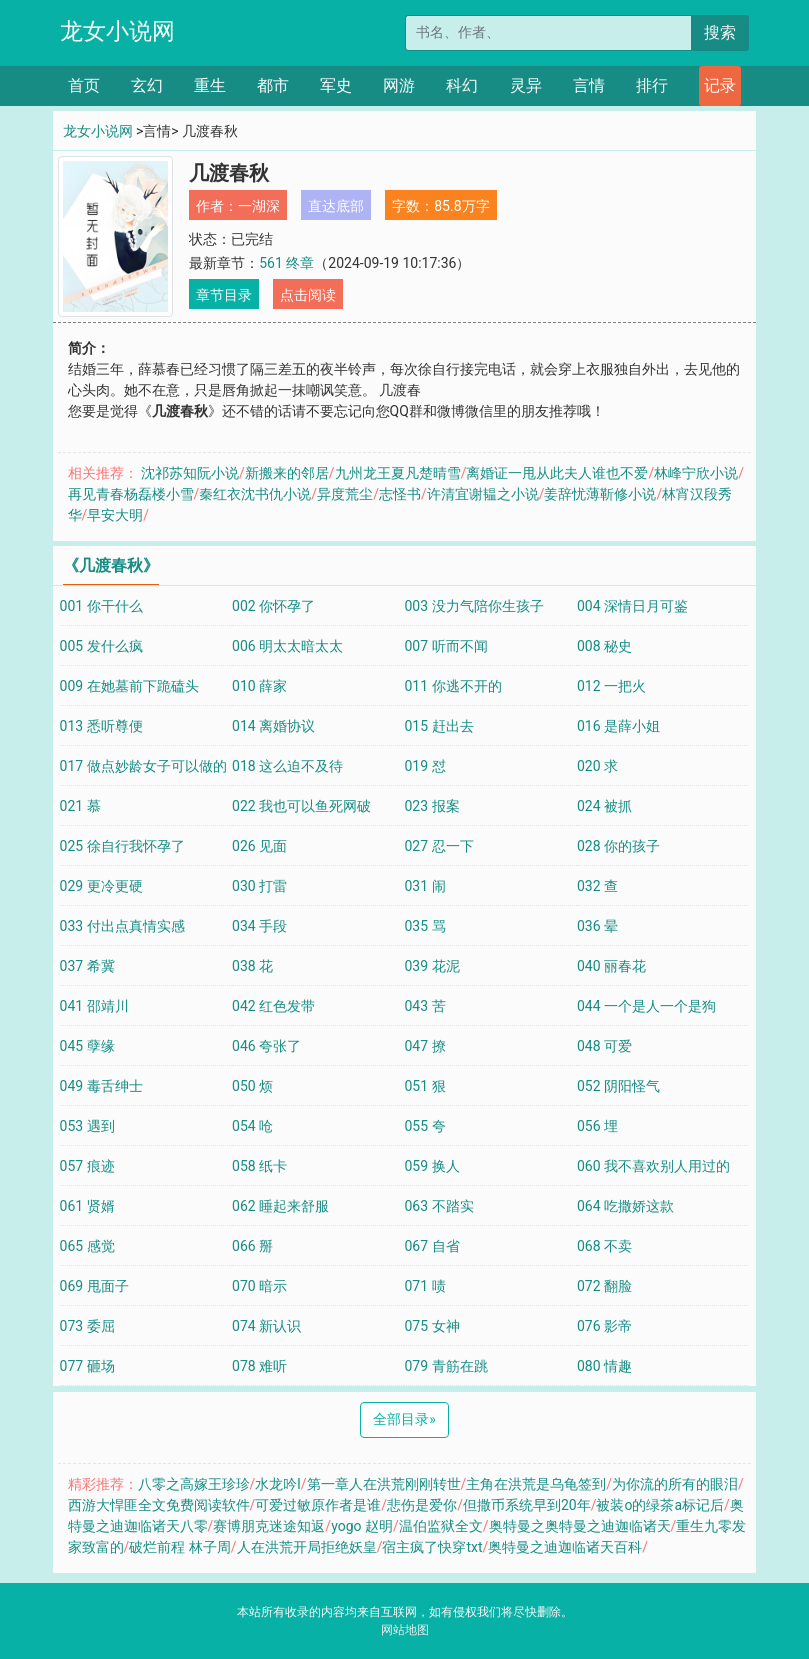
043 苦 (424, 1006)
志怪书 (400, 494)
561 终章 (286, 263)
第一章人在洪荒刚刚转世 (384, 1484)
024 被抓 (604, 806)
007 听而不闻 (445, 646)
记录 (720, 85)
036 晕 (597, 926)
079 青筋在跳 (445, 1366)
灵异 (526, 85)
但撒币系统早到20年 (527, 1505)
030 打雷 (259, 886)
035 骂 (424, 926)
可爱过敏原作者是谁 (318, 1505)
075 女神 (431, 1326)
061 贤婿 (87, 1206)
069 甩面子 (94, 1286)
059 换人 (431, 1166)
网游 (399, 85)
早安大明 (115, 515)
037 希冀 (87, 966)
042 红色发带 (273, 1006)
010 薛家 (259, 686)
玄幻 (147, 85)
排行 (652, 85)
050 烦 (252, 1086)
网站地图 (405, 1630)
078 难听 (259, 1366)
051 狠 (424, 1086)
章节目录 (224, 295)
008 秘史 (604, 646)
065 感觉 (87, 1246)
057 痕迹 (87, 1166)
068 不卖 (604, 1246)
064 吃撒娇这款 (625, 1206)
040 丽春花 (611, 966)
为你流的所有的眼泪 (675, 1484)
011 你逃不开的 (452, 686)
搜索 (720, 32)
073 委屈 (87, 1326)
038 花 (252, 966)
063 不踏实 (438, 1206)
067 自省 (431, 1246)
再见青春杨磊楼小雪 (131, 494)
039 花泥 (431, 966)
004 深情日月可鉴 (632, 606)
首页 (84, 85)
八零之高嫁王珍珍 (194, 1484)
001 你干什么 (101, 606)
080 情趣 (604, 1366)
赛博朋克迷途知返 (269, 1526)
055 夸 (424, 1126)
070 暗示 (259, 1286)
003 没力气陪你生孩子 (473, 606)
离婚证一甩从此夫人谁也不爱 (557, 473)
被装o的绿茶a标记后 (660, 1505)
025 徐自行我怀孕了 (122, 846)
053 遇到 (87, 1126)
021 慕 (80, 806)
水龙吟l (277, 1484)
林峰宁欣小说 (696, 473)
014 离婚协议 (273, 726)
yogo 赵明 (362, 1526)
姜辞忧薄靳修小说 (600, 494)
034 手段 (259, 926)
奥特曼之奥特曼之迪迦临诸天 (580, 1526)
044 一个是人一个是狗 (646, 1006)
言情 (589, 85)
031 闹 (424, 886)
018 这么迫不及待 (287, 766)
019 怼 (424, 766)
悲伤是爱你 (422, 1505)
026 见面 (259, 846)
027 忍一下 (438, 846)
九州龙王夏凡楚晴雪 (398, 473)
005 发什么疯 (101, 646)
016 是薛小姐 (618, 726)
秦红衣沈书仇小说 (255, 494)
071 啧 (424, 1286)
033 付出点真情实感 (122, 926)
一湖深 (259, 206)
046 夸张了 (266, 1046)
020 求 (597, 766)
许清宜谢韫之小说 (483, 494)
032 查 (597, 886)
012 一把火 (611, 686)
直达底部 (336, 206)
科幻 (462, 85)
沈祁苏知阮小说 (190, 473)
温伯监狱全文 (441, 1526)
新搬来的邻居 (287, 473)
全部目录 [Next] (404, 1419)
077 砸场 (87, 1366)
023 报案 (431, 806)
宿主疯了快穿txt (432, 1547)
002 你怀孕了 (273, 606)
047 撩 (424, 1046)
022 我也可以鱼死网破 (301, 806)
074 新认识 (266, 1326)
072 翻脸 (604, 1286)
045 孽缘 (87, 1046)
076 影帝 (604, 1326)
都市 (273, 85)
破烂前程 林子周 (179, 1547)
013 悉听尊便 (101, 726)
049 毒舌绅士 (101, 1086)
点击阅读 (308, 295)
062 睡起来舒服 (280, 1206)
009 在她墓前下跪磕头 (129, 686)
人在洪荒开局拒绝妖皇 (307, 1547)
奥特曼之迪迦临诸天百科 (565, 1547)
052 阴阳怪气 (618, 1086)
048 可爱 (604, 1046)
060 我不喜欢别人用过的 (653, 1166)
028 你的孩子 (618, 846)
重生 (210, 85)
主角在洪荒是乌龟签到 (536, 1484)
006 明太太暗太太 (287, 646)
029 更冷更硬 (101, 886)
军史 (336, 85)
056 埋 (597, 1126)
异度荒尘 (345, 494)
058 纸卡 (259, 1166)
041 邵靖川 (94, 1006)
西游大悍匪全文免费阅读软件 (159, 1505)
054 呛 (252, 1126)
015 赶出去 (438, 726)
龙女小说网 (117, 31)
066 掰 (252, 1246)
